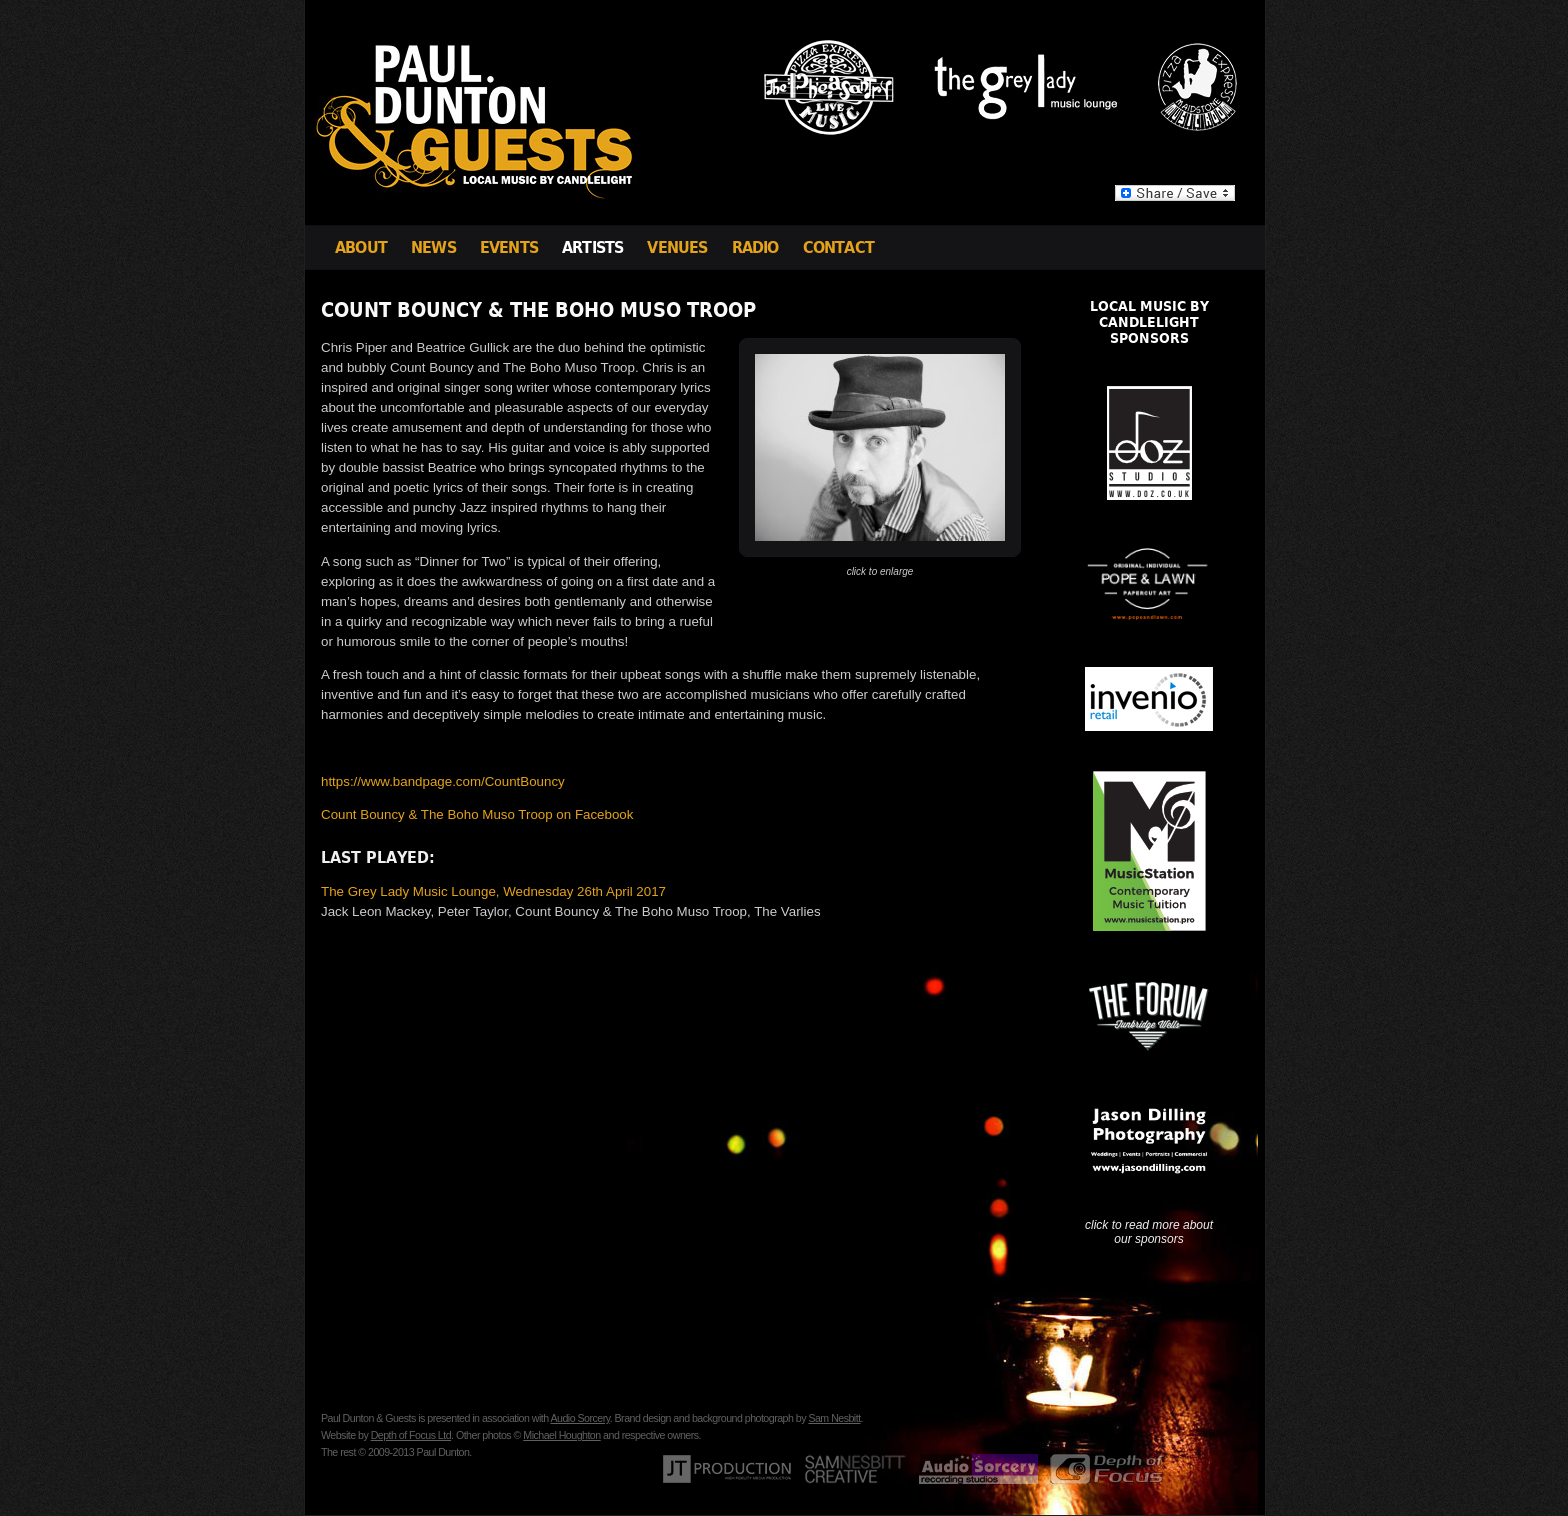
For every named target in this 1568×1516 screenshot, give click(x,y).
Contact (838, 247)
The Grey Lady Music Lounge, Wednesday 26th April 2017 (493, 891)
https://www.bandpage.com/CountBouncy (443, 781)
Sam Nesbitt (834, 1418)
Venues (677, 247)
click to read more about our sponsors (1149, 1232)
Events (509, 247)
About (361, 247)
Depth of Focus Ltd (411, 1435)
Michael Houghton (561, 1435)
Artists (592, 247)
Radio (755, 247)
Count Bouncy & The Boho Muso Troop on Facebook (477, 814)
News (433, 247)
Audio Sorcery (579, 1418)
